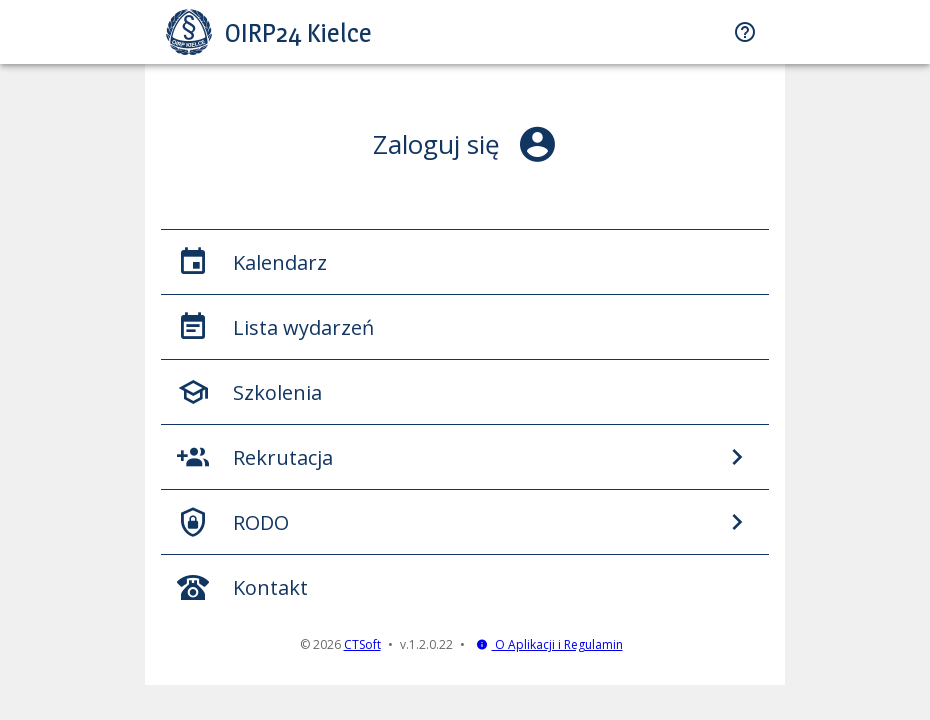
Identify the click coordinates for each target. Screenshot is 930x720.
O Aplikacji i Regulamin (549, 644)
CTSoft (362, 644)
